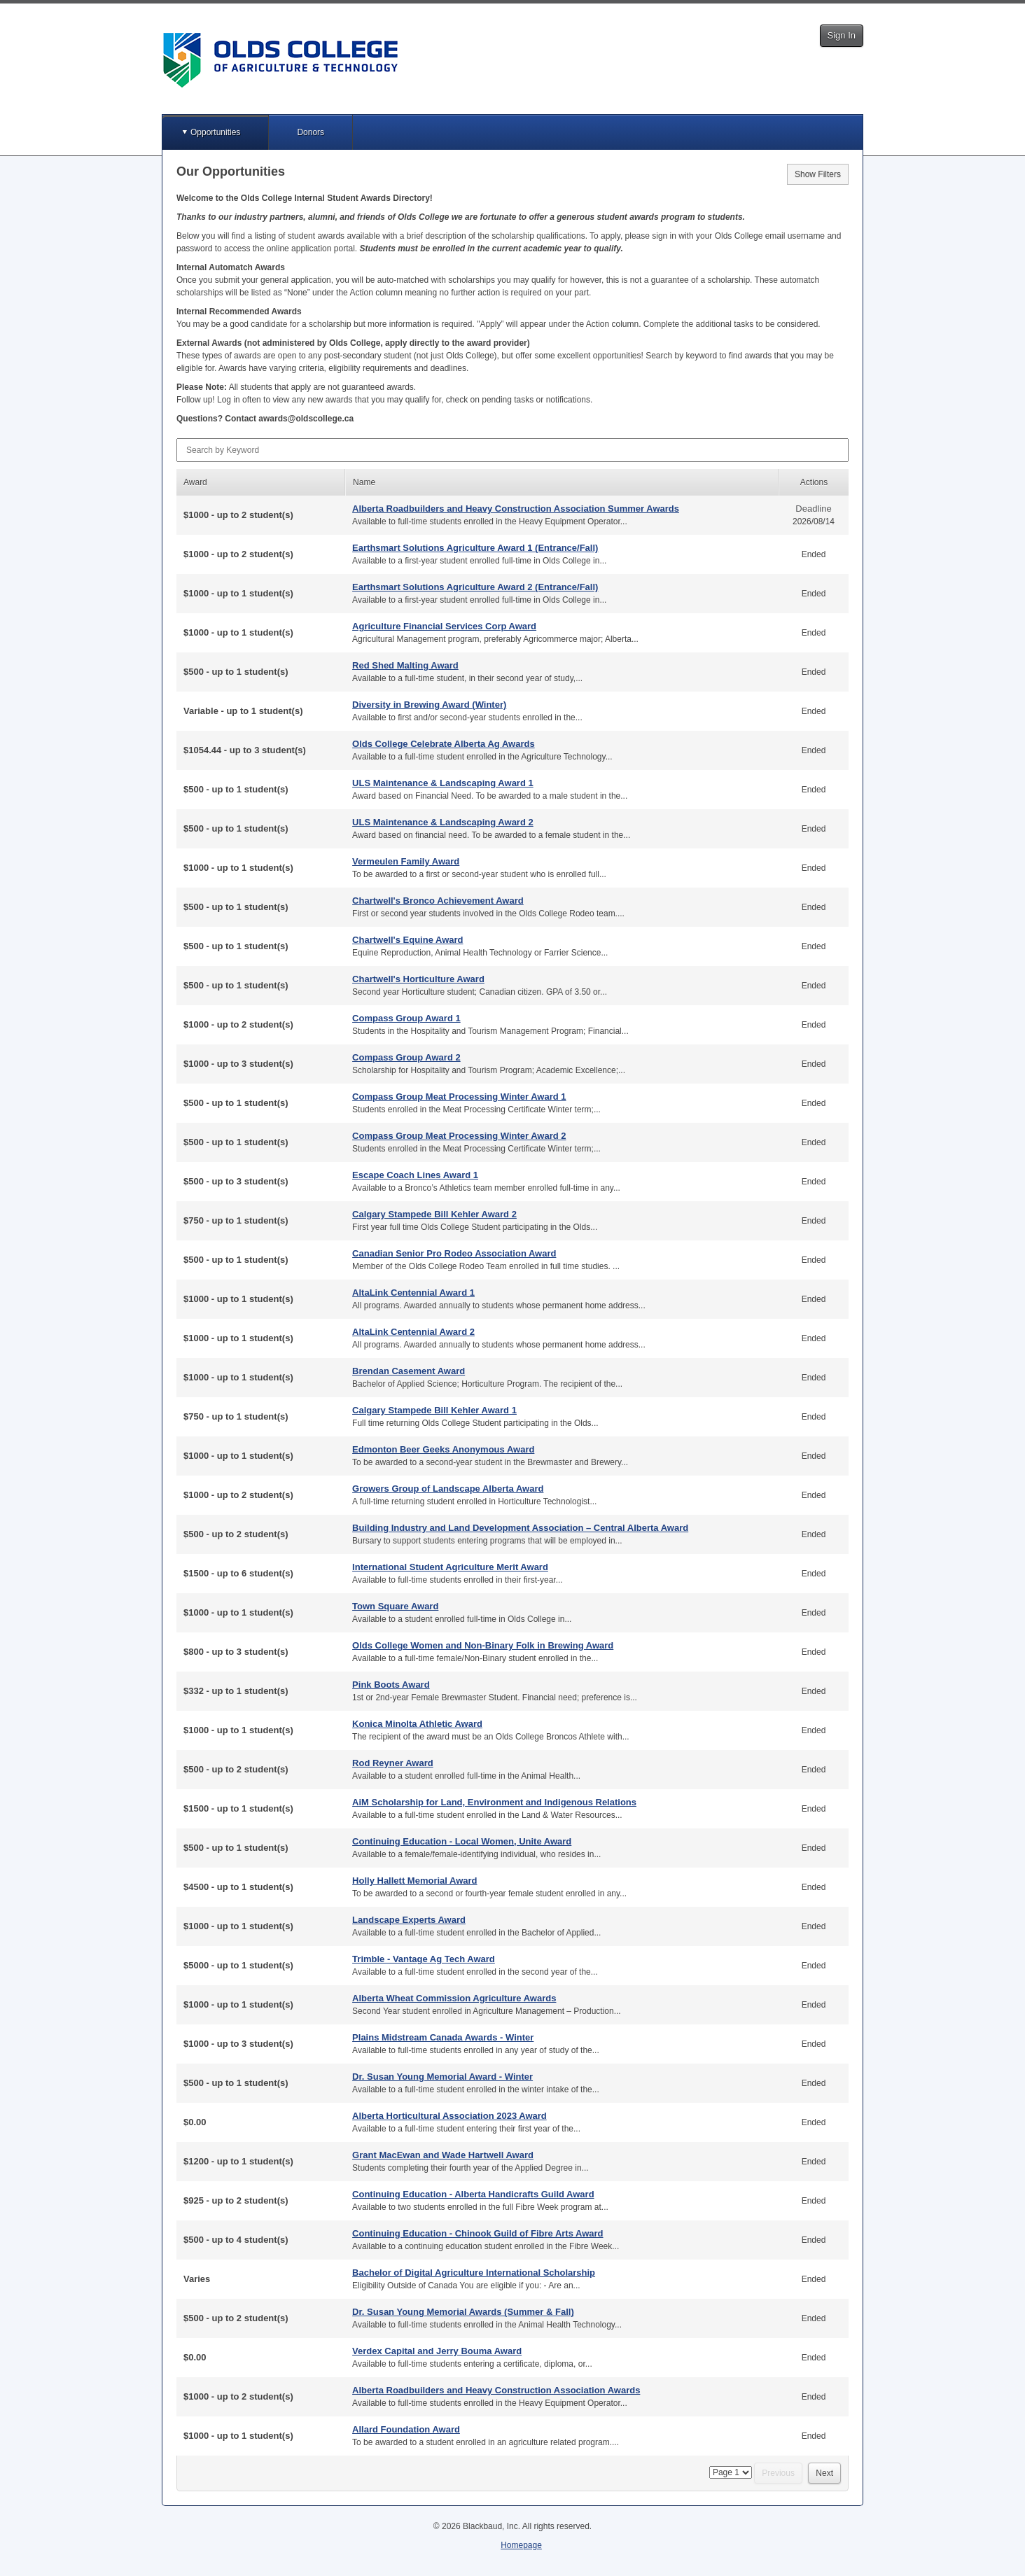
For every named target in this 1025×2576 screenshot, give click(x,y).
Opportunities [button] (215, 132)
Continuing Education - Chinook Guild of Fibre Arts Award (477, 2233)
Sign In (842, 35)
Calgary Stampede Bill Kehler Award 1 (434, 1410)
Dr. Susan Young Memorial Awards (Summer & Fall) (463, 2311)
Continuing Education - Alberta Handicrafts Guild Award (473, 2194)
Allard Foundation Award (406, 2429)
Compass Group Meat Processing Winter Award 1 (459, 1096)
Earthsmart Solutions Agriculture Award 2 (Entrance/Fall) (475, 587)
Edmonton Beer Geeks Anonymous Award (443, 1449)
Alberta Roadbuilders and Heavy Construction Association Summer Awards (515, 508)
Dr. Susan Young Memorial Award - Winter (442, 2076)
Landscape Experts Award (409, 1919)
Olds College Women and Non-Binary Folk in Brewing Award (482, 1645)
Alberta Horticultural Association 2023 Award (449, 2115)
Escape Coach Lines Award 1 (415, 1175)
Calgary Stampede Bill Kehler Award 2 (434, 1214)
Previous (778, 2473)
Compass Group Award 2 (406, 1057)
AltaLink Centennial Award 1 (413, 1292)
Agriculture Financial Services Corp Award (444, 626)
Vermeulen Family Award (405, 861)
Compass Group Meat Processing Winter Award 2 (459, 1135)
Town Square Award (395, 1606)
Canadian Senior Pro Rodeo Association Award (454, 1253)
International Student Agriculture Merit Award (450, 1567)
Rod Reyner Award (392, 1763)
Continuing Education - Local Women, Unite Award (461, 1841)
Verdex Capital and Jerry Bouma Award (437, 2351)
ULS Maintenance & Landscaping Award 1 (443, 783)
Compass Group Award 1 (406, 1018)
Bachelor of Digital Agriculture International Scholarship (473, 2272)
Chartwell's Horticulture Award (418, 979)
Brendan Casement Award (408, 1371)
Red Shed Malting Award (405, 665)
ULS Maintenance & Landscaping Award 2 (443, 822)
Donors (310, 132)
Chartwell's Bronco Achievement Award (438, 900)
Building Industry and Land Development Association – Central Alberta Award (520, 1527)
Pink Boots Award (391, 1684)
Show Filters (818, 174)
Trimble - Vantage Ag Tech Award (423, 1959)
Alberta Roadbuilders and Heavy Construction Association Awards (496, 2390)
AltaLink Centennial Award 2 (413, 1331)
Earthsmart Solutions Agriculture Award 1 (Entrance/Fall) (475, 547)
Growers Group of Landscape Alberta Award (447, 1488)
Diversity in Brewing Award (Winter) (429, 704)
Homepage (521, 2545)
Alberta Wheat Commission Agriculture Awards (454, 1998)
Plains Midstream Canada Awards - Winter (443, 2037)
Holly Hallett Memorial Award (414, 1880)
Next (824, 2473)
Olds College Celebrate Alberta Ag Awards (443, 743)
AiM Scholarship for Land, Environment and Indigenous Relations (494, 1802)
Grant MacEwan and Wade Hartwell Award (443, 2155)
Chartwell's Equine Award (407, 939)
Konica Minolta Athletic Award (417, 1723)
